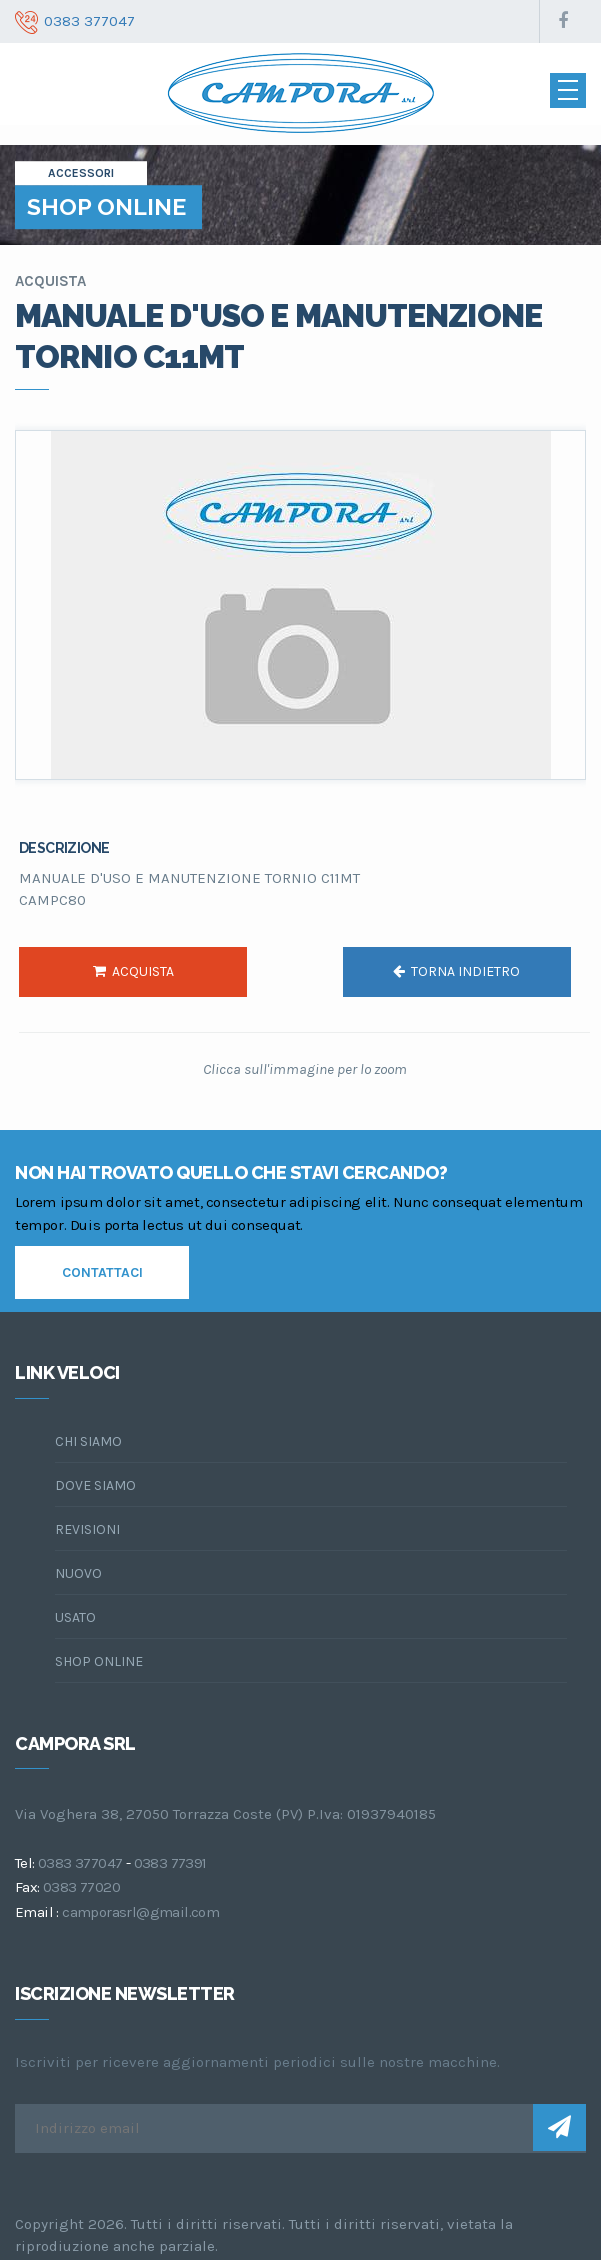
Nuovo (78, 1573)
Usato (75, 1617)
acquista (133, 971)
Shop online (99, 1661)
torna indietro (456, 971)
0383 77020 (81, 1887)
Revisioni (87, 1529)
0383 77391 (170, 1863)
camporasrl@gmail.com (140, 1912)
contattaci (102, 1272)
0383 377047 (80, 1863)
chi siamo (88, 1441)
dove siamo (95, 1485)
